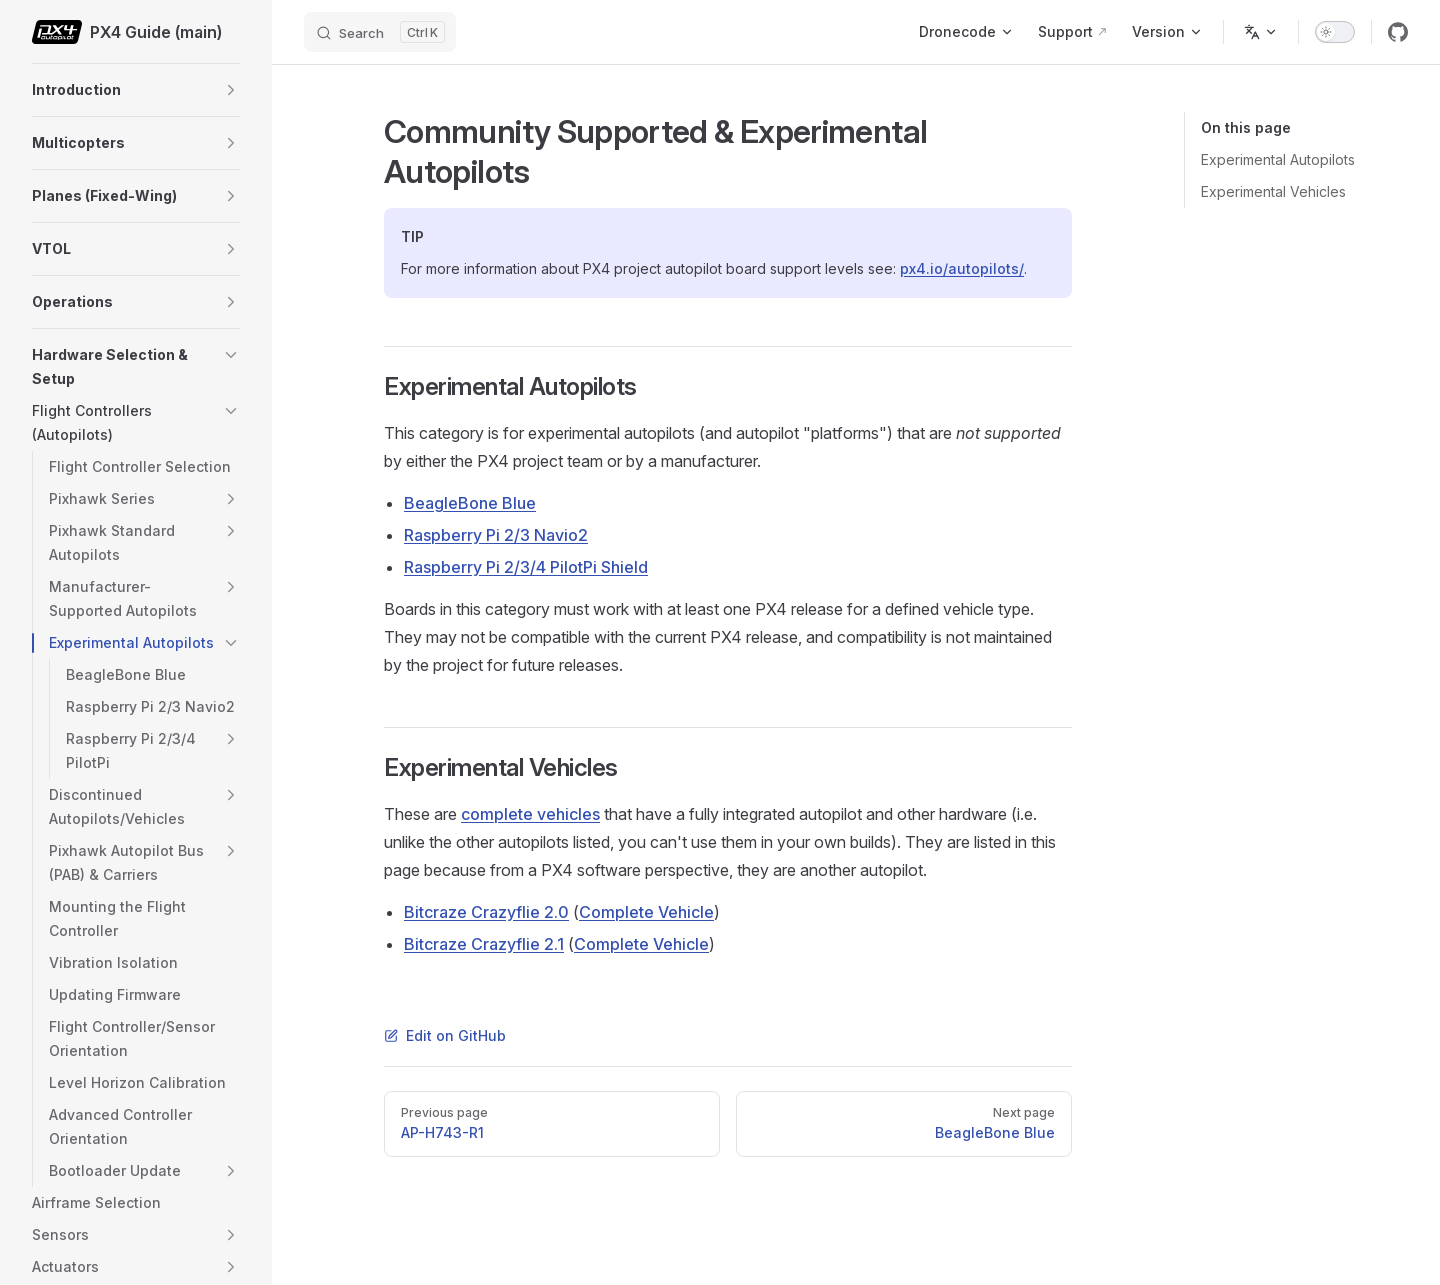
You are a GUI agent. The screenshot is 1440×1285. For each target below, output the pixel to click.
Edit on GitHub (445, 1035)
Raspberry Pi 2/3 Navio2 (496, 535)
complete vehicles (530, 814)
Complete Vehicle (646, 912)
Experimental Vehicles (1273, 191)
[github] (1398, 32)
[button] (231, 90)
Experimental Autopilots (1278, 159)
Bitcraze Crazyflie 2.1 (484, 944)
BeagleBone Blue (470, 503)
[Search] (380, 32)
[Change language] (1261, 32)
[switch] (1335, 32)
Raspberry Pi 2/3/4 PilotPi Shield (526, 567)
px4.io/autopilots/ (962, 268)
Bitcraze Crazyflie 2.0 (486, 912)
